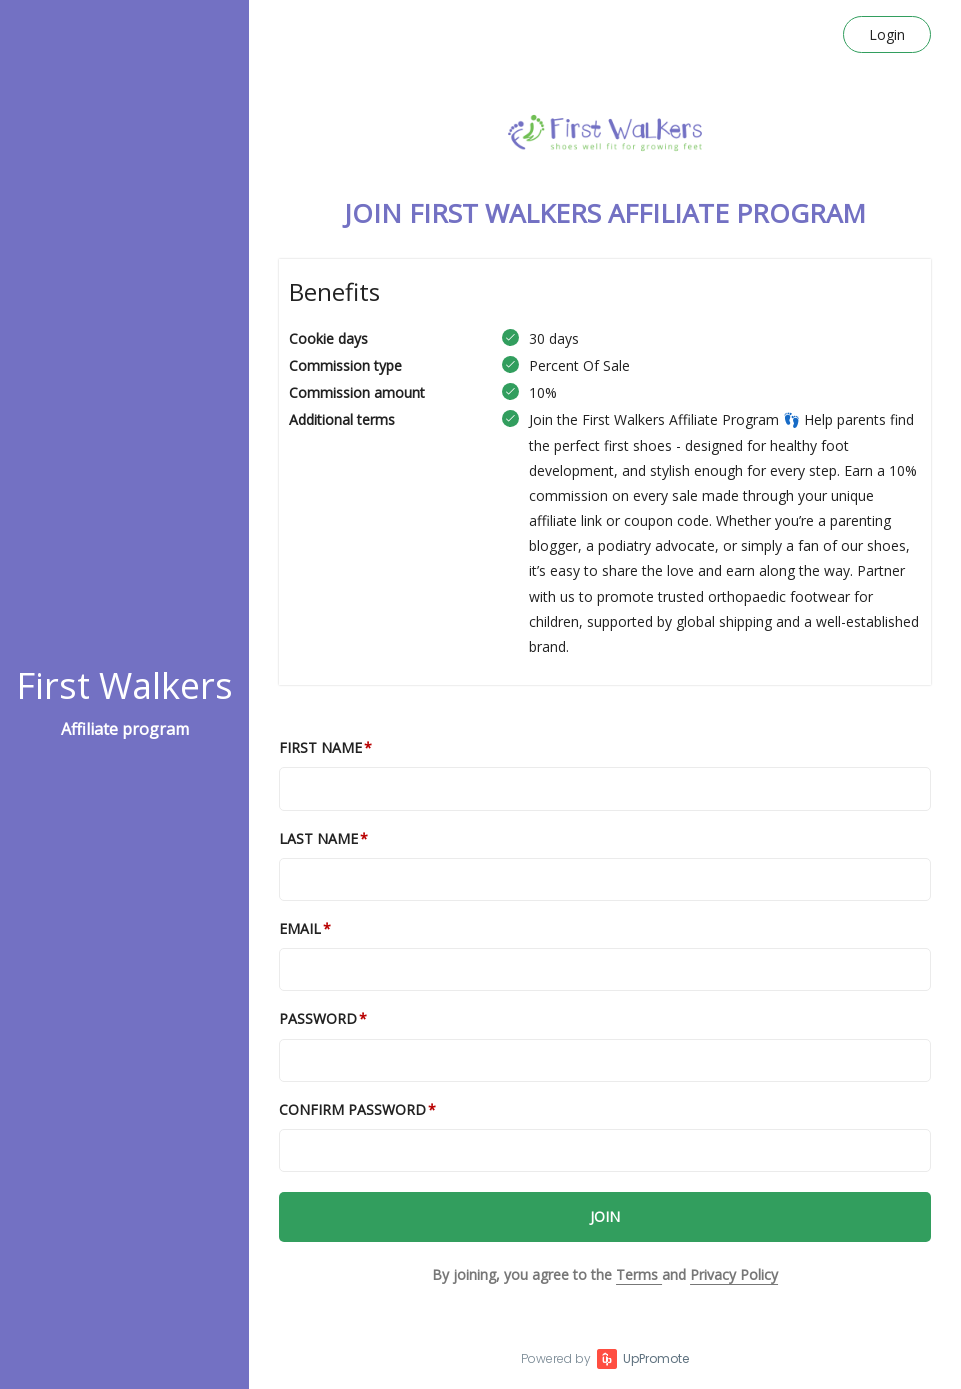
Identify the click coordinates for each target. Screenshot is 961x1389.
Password (318, 1018)
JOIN (605, 1216)
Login (887, 34)
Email (300, 928)
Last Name (318, 838)
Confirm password (352, 1109)
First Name (320, 747)
